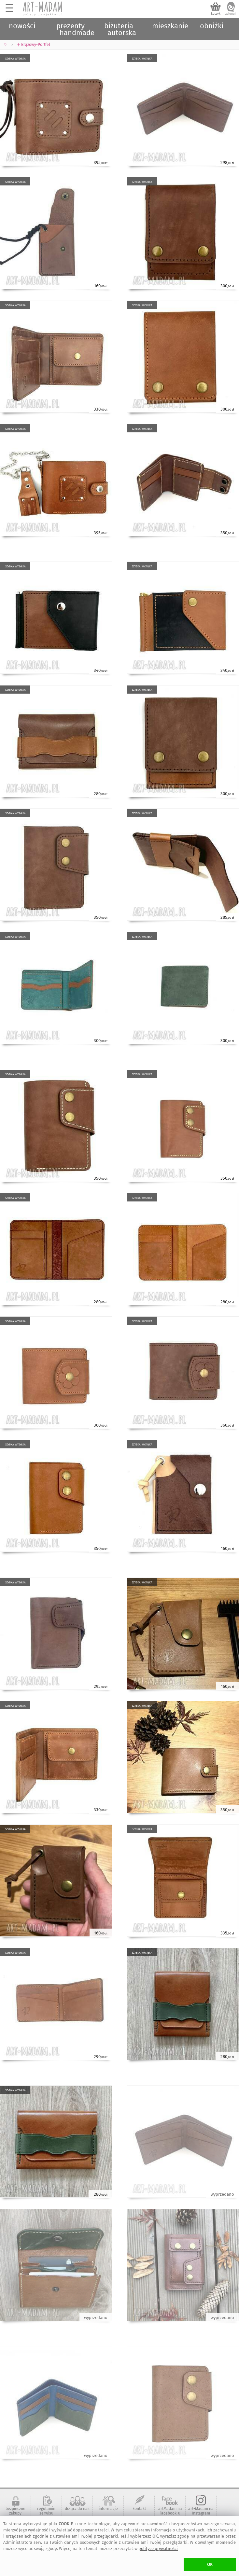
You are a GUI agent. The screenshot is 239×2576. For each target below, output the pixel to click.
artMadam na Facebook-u (170, 2510)
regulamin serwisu (46, 2510)
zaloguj (230, 14)
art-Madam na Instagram (201, 2510)
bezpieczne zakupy (15, 2510)
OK (210, 2564)
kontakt (139, 2508)
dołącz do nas (77, 2508)
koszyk (215, 14)
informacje (108, 2508)
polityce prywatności (158, 2548)
